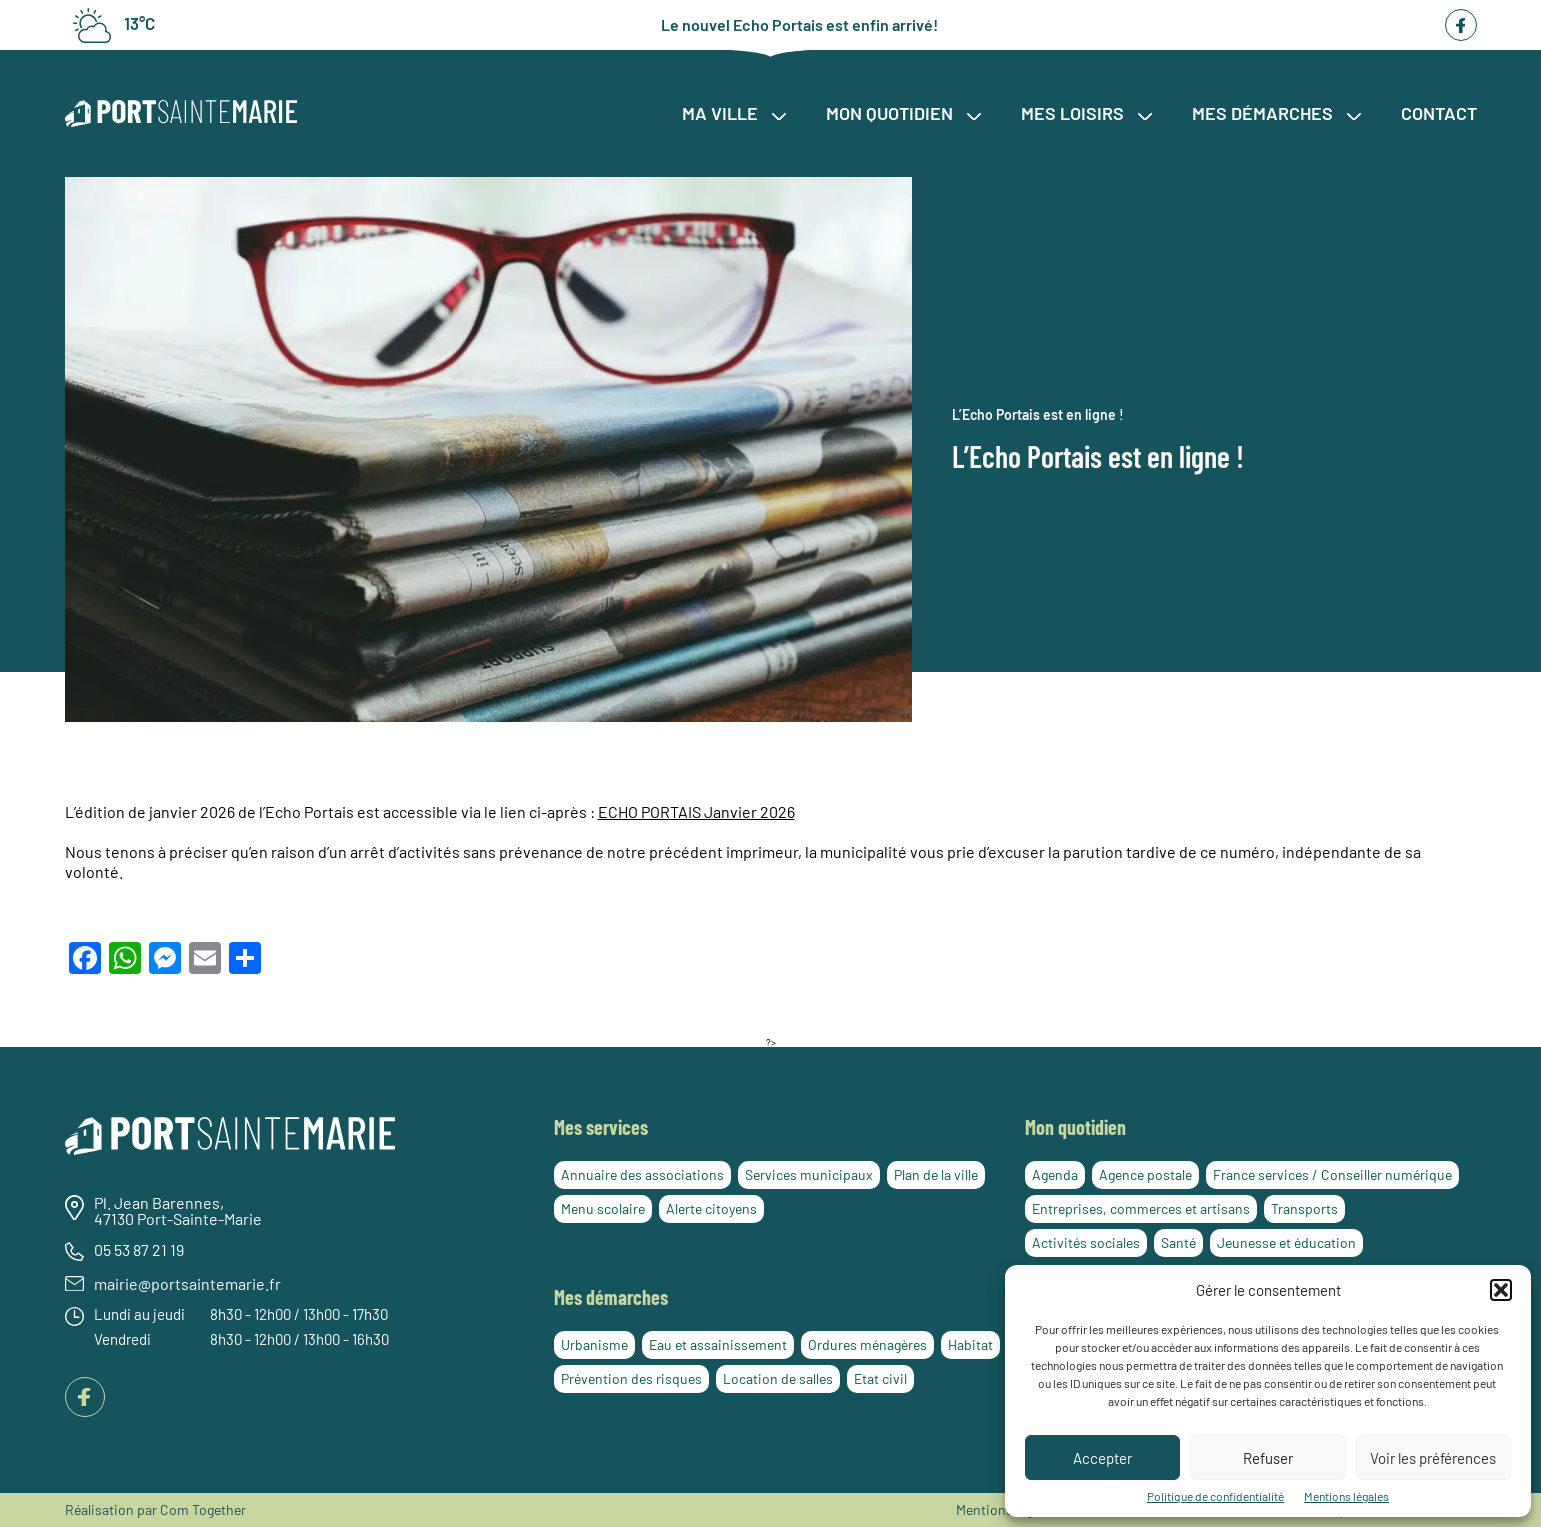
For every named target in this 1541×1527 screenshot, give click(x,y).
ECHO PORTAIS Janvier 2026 (696, 811)
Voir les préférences (1433, 1458)
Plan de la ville (936, 1174)
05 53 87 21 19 (139, 1250)
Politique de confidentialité (1215, 1496)
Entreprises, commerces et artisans (1141, 1208)
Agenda (1055, 1174)
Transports (1304, 1208)
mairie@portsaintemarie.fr (187, 1284)
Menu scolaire (603, 1208)
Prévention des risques (631, 1378)
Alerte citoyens (711, 1208)
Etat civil (880, 1378)
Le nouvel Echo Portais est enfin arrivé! (799, 25)
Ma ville (734, 113)
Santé (1178, 1242)
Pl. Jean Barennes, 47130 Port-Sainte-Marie (178, 1211)
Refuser (1268, 1458)
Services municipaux (809, 1174)
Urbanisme (594, 1344)
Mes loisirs (1086, 113)
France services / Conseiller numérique (1332, 1174)
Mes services (601, 1127)
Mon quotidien (903, 113)
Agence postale (1145, 1174)
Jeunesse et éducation (1286, 1242)
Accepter (1102, 1458)
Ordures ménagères (867, 1344)
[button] (1501, 1290)
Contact (1439, 113)
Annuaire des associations (642, 1174)
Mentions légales (1346, 1496)
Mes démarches (1276, 113)
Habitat (970, 1344)
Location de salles (778, 1378)
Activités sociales (1086, 1242)
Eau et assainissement (718, 1344)
